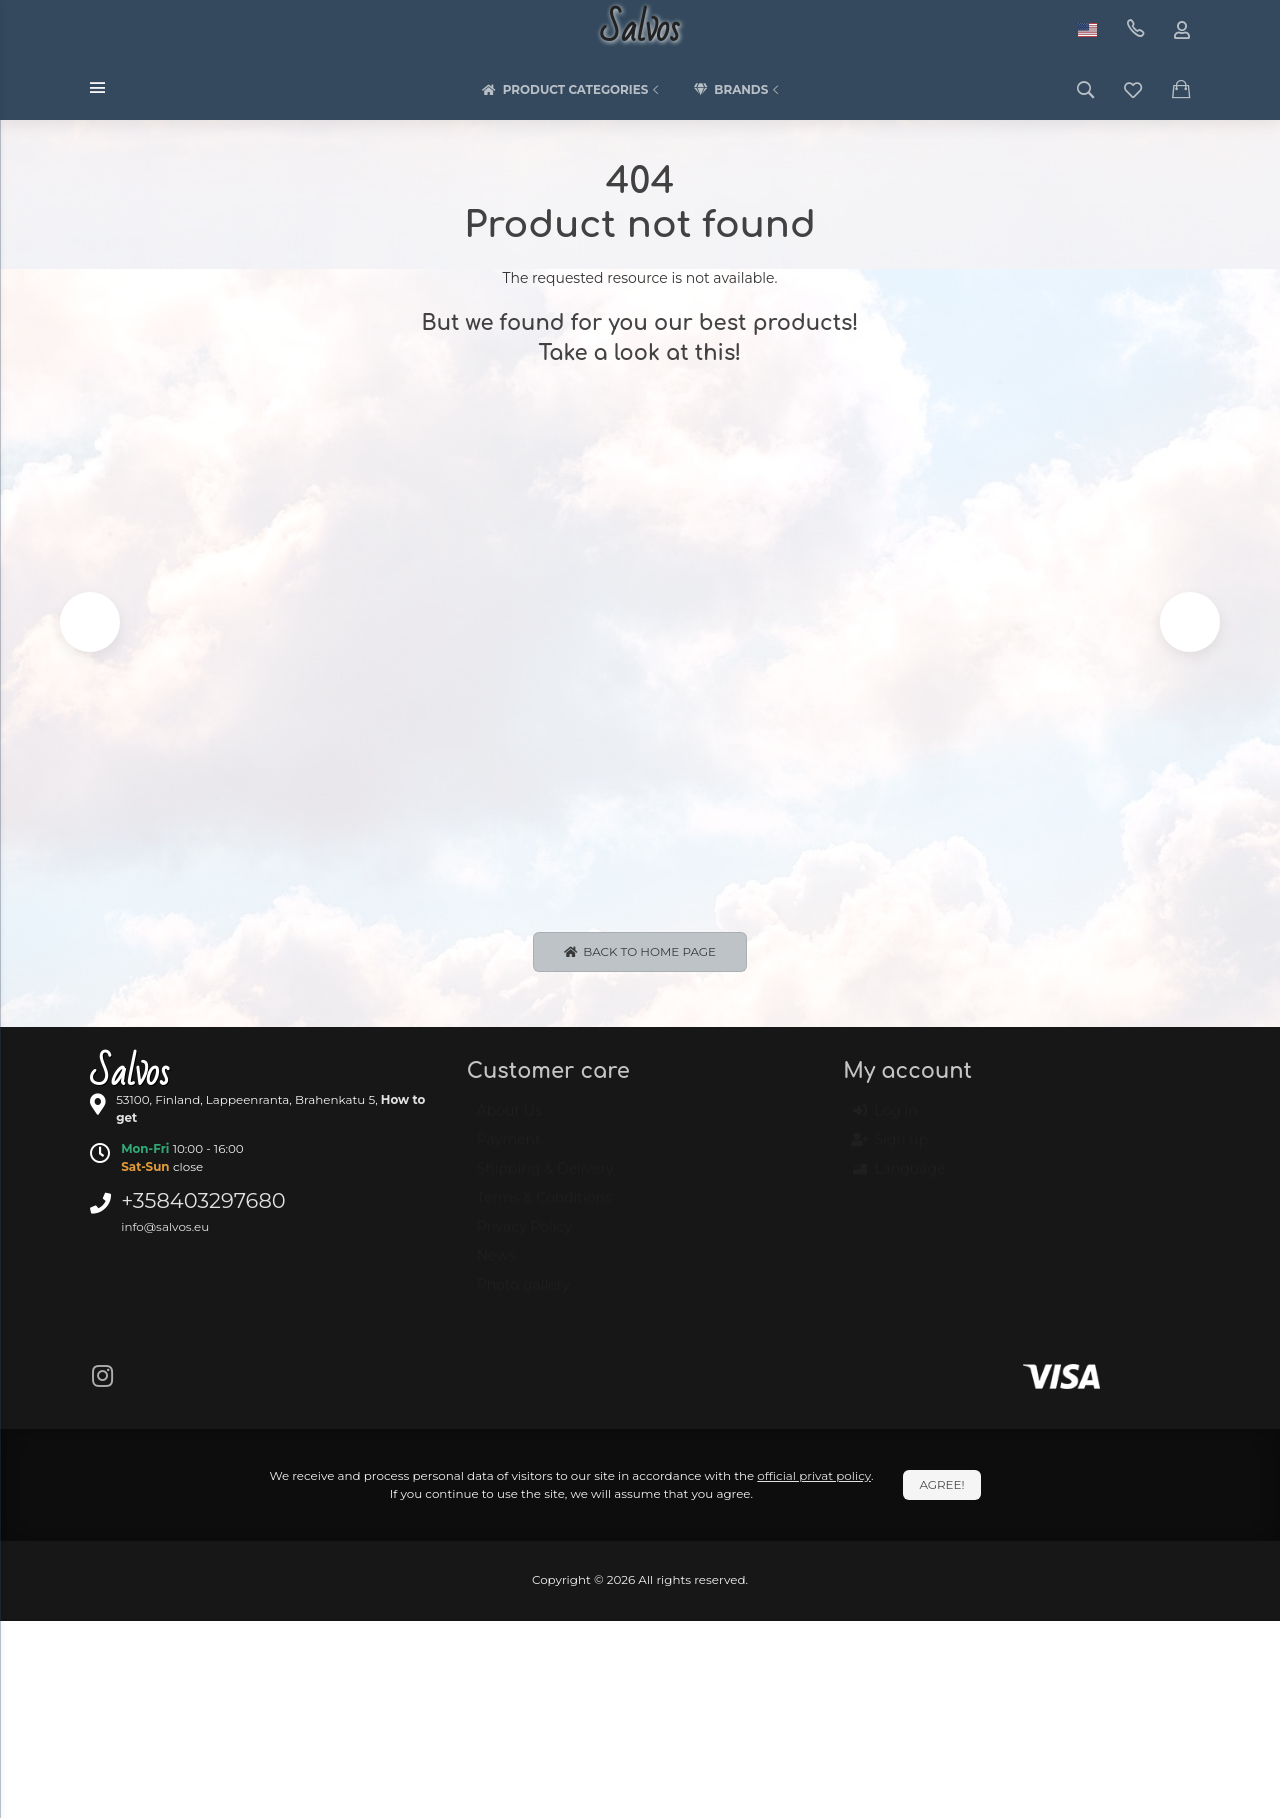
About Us (509, 1124)
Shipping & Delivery (545, 1182)
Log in (885, 1124)
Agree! (941, 1488)
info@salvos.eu (165, 1229)
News (496, 1269)
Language (899, 1182)
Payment (509, 1153)
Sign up (890, 1153)
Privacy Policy (524, 1240)
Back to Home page (640, 954)
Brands (738, 90)
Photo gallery (523, 1298)
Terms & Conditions (544, 1211)
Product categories (573, 90)
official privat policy (814, 1479)
